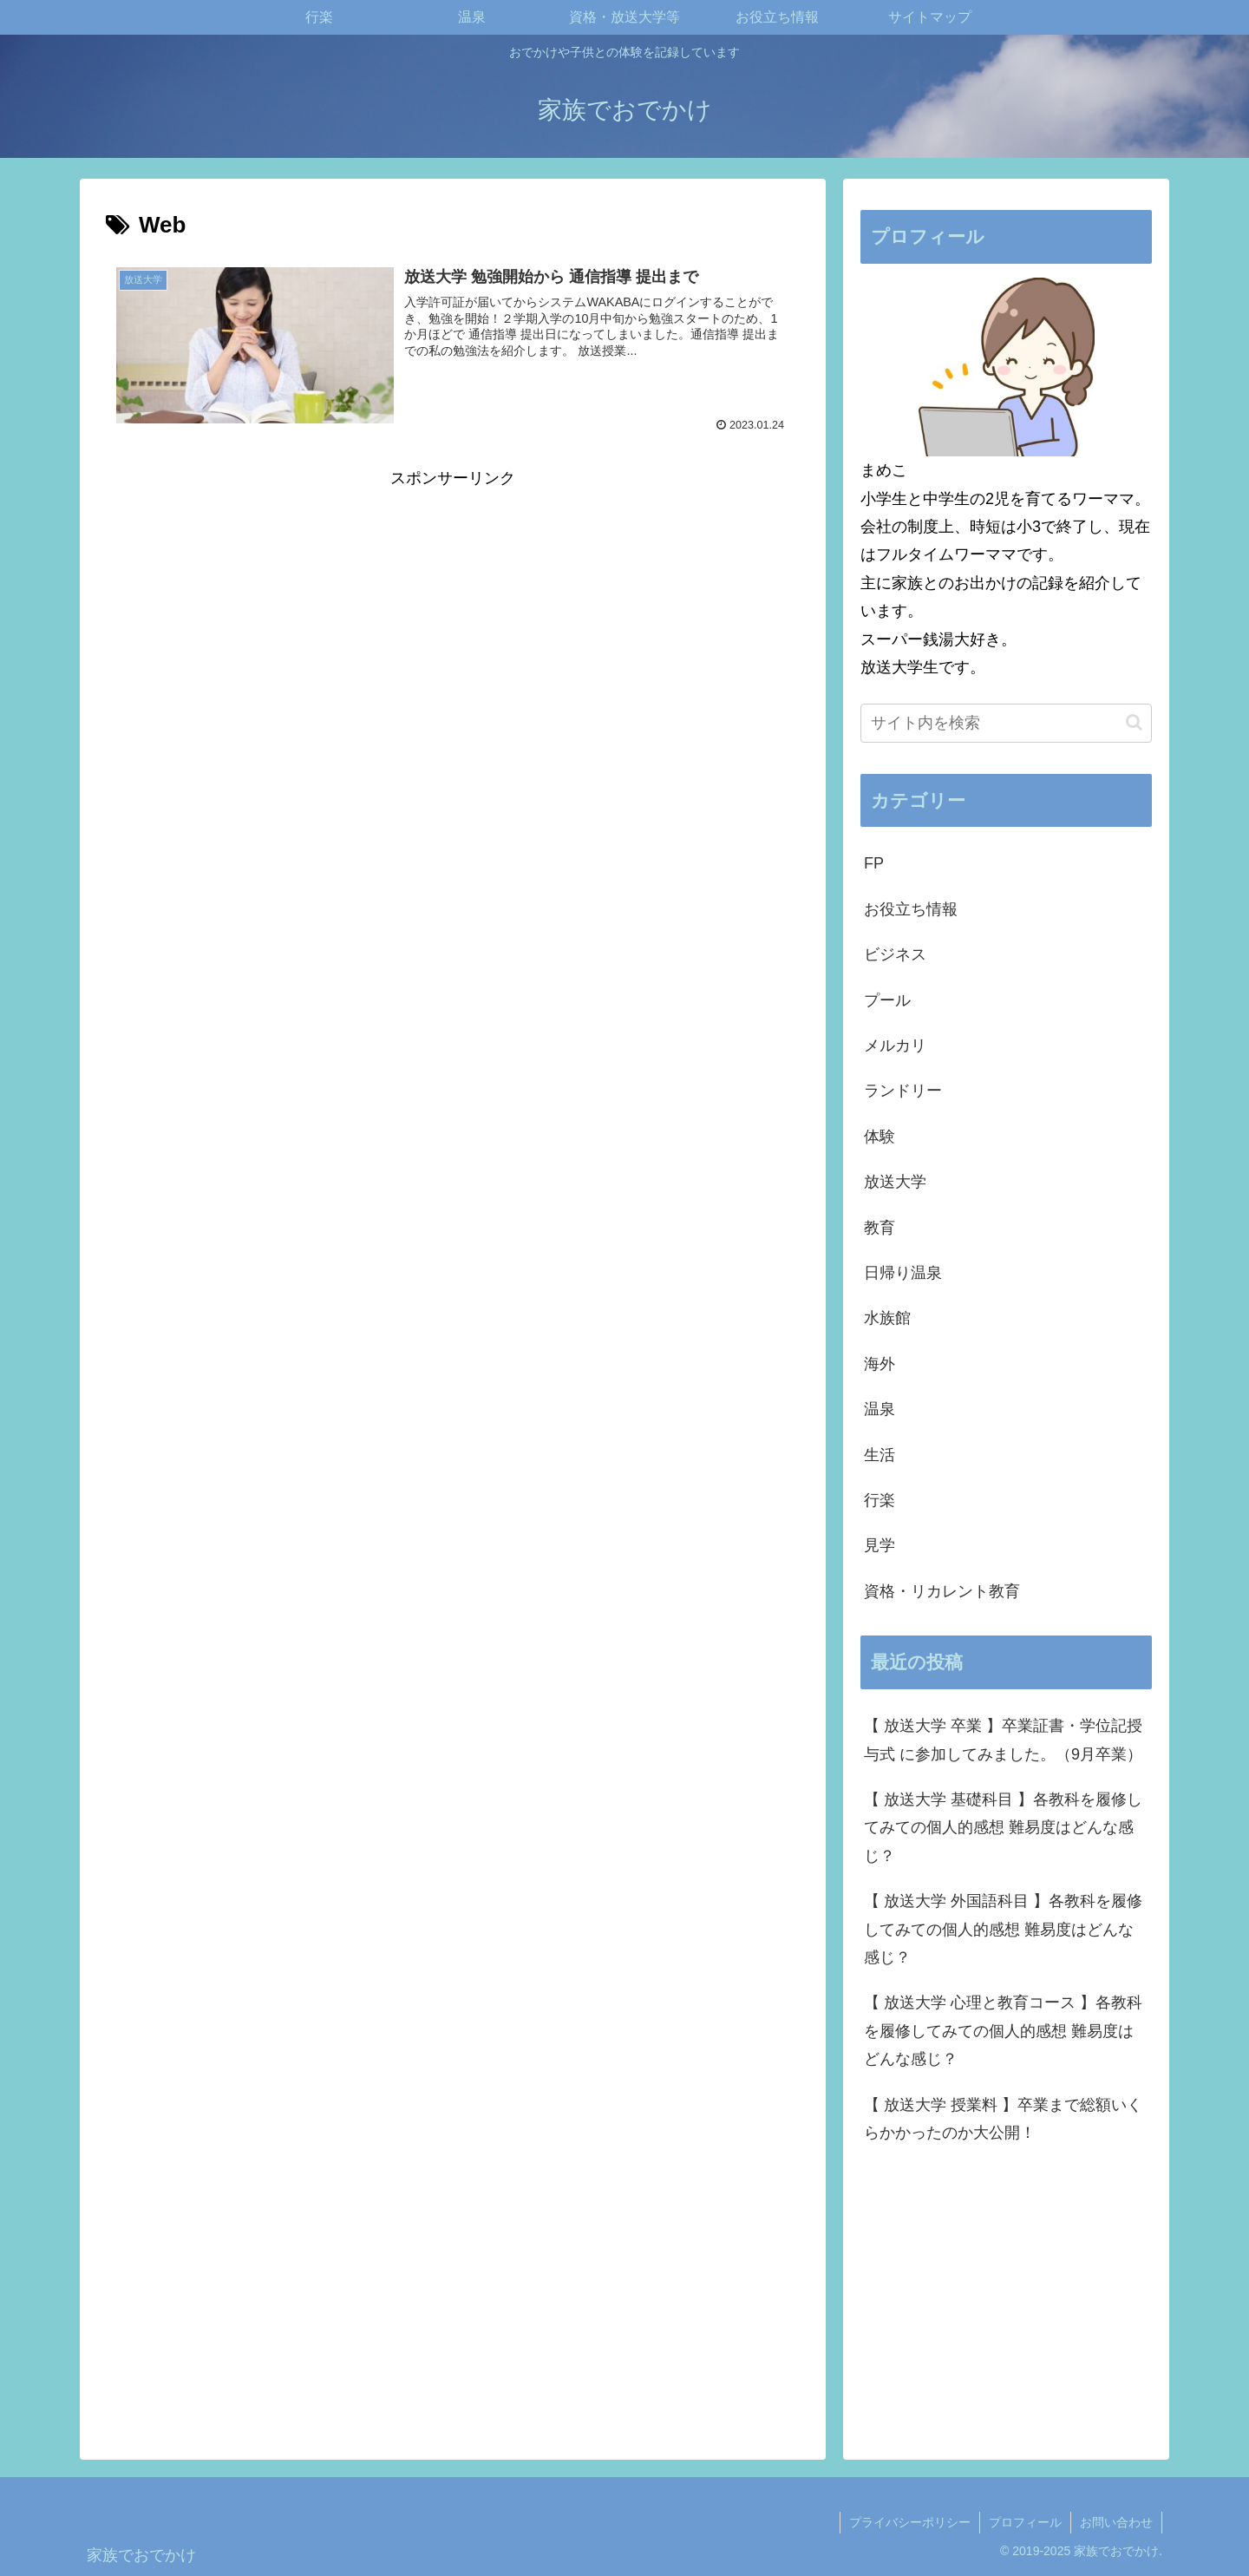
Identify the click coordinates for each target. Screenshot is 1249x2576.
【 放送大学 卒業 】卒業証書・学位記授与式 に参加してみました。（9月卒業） (1003, 1739)
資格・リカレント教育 (942, 1591)
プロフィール (1025, 2522)
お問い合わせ (1116, 2522)
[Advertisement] (453, 613)
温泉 (879, 1409)
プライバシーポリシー (910, 2522)
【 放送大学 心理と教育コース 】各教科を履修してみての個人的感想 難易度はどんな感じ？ (1003, 2031)
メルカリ (895, 1045)
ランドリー (903, 1090)
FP (874, 863)
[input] (1006, 723)
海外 (879, 1364)
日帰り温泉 (903, 1272)
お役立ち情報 (911, 909)
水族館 (887, 1318)
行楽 (879, 1500)
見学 (879, 1545)
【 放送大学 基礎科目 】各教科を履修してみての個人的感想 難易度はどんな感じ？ (1003, 1828)
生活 (879, 1455)
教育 (879, 1227)
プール (887, 1000)
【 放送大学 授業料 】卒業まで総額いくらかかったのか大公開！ (1003, 2118)
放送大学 (895, 1181)
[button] (1134, 722)
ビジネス (895, 954)
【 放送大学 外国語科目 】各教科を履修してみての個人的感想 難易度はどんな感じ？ (1003, 1929)
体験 (879, 1136)
